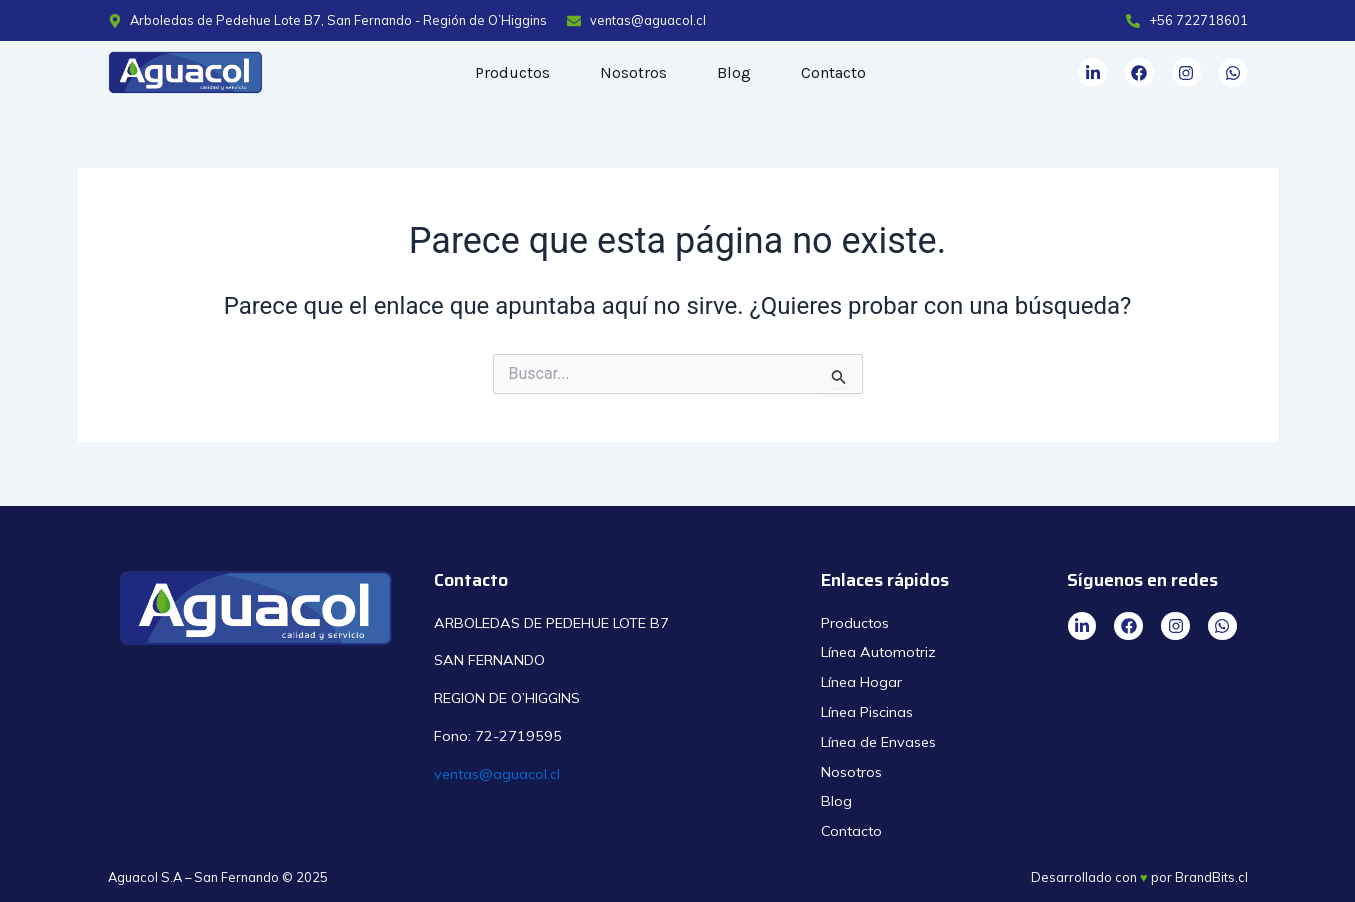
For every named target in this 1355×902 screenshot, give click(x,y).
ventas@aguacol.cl (497, 774)
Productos (512, 72)
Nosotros (633, 72)
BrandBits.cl (1211, 877)
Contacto (833, 72)
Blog (734, 72)
